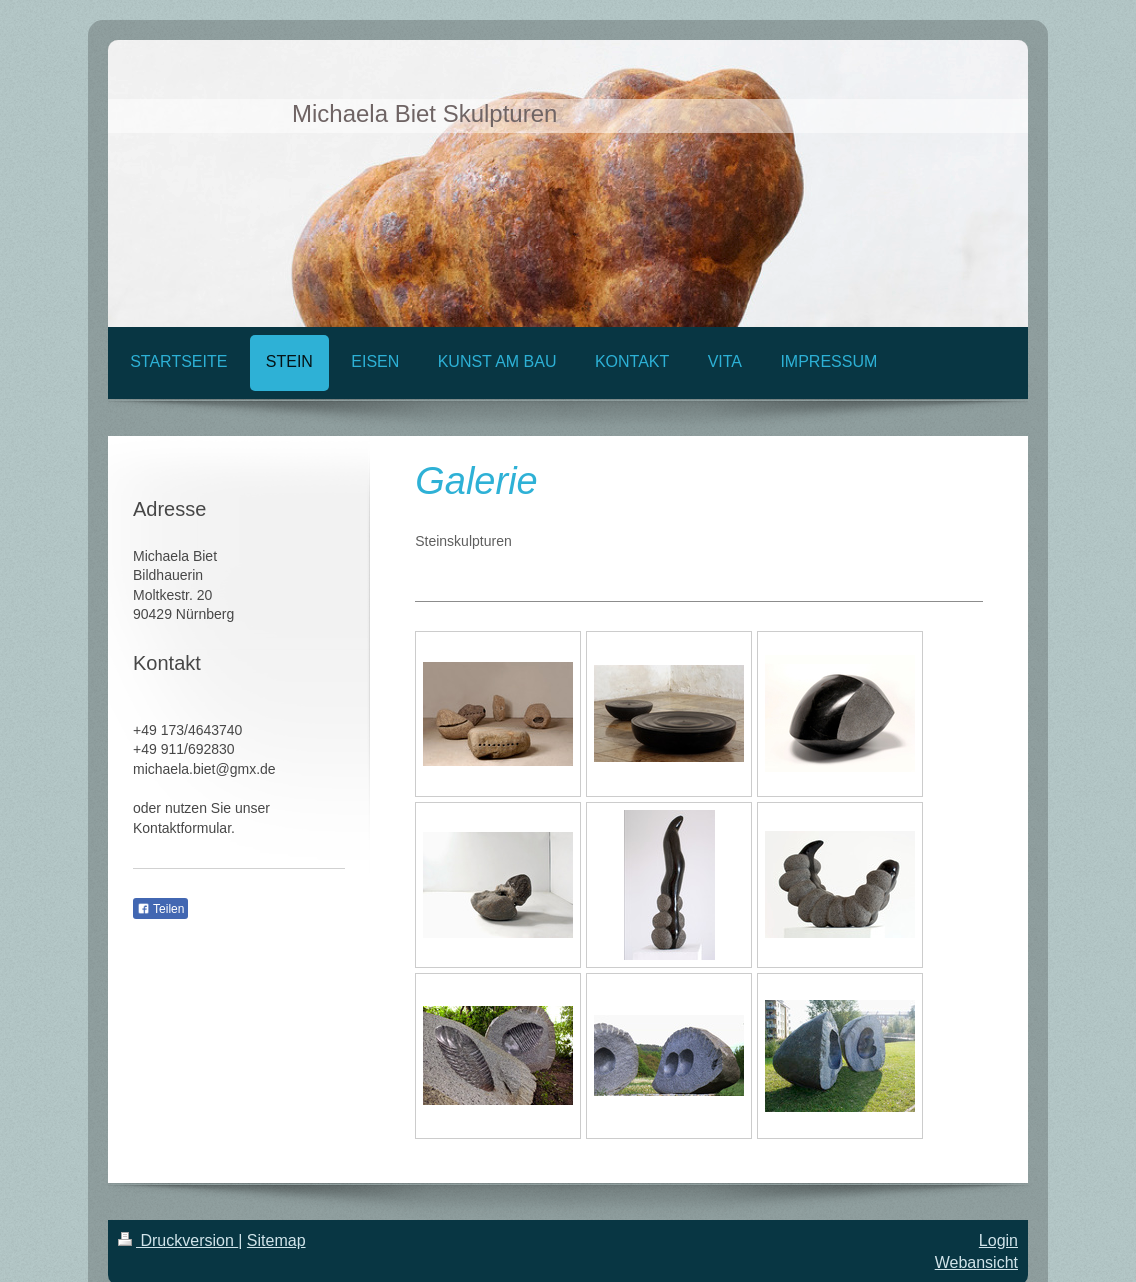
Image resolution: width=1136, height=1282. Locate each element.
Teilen (160, 909)
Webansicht (976, 1262)
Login (998, 1240)
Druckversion (178, 1240)
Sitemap (276, 1240)
